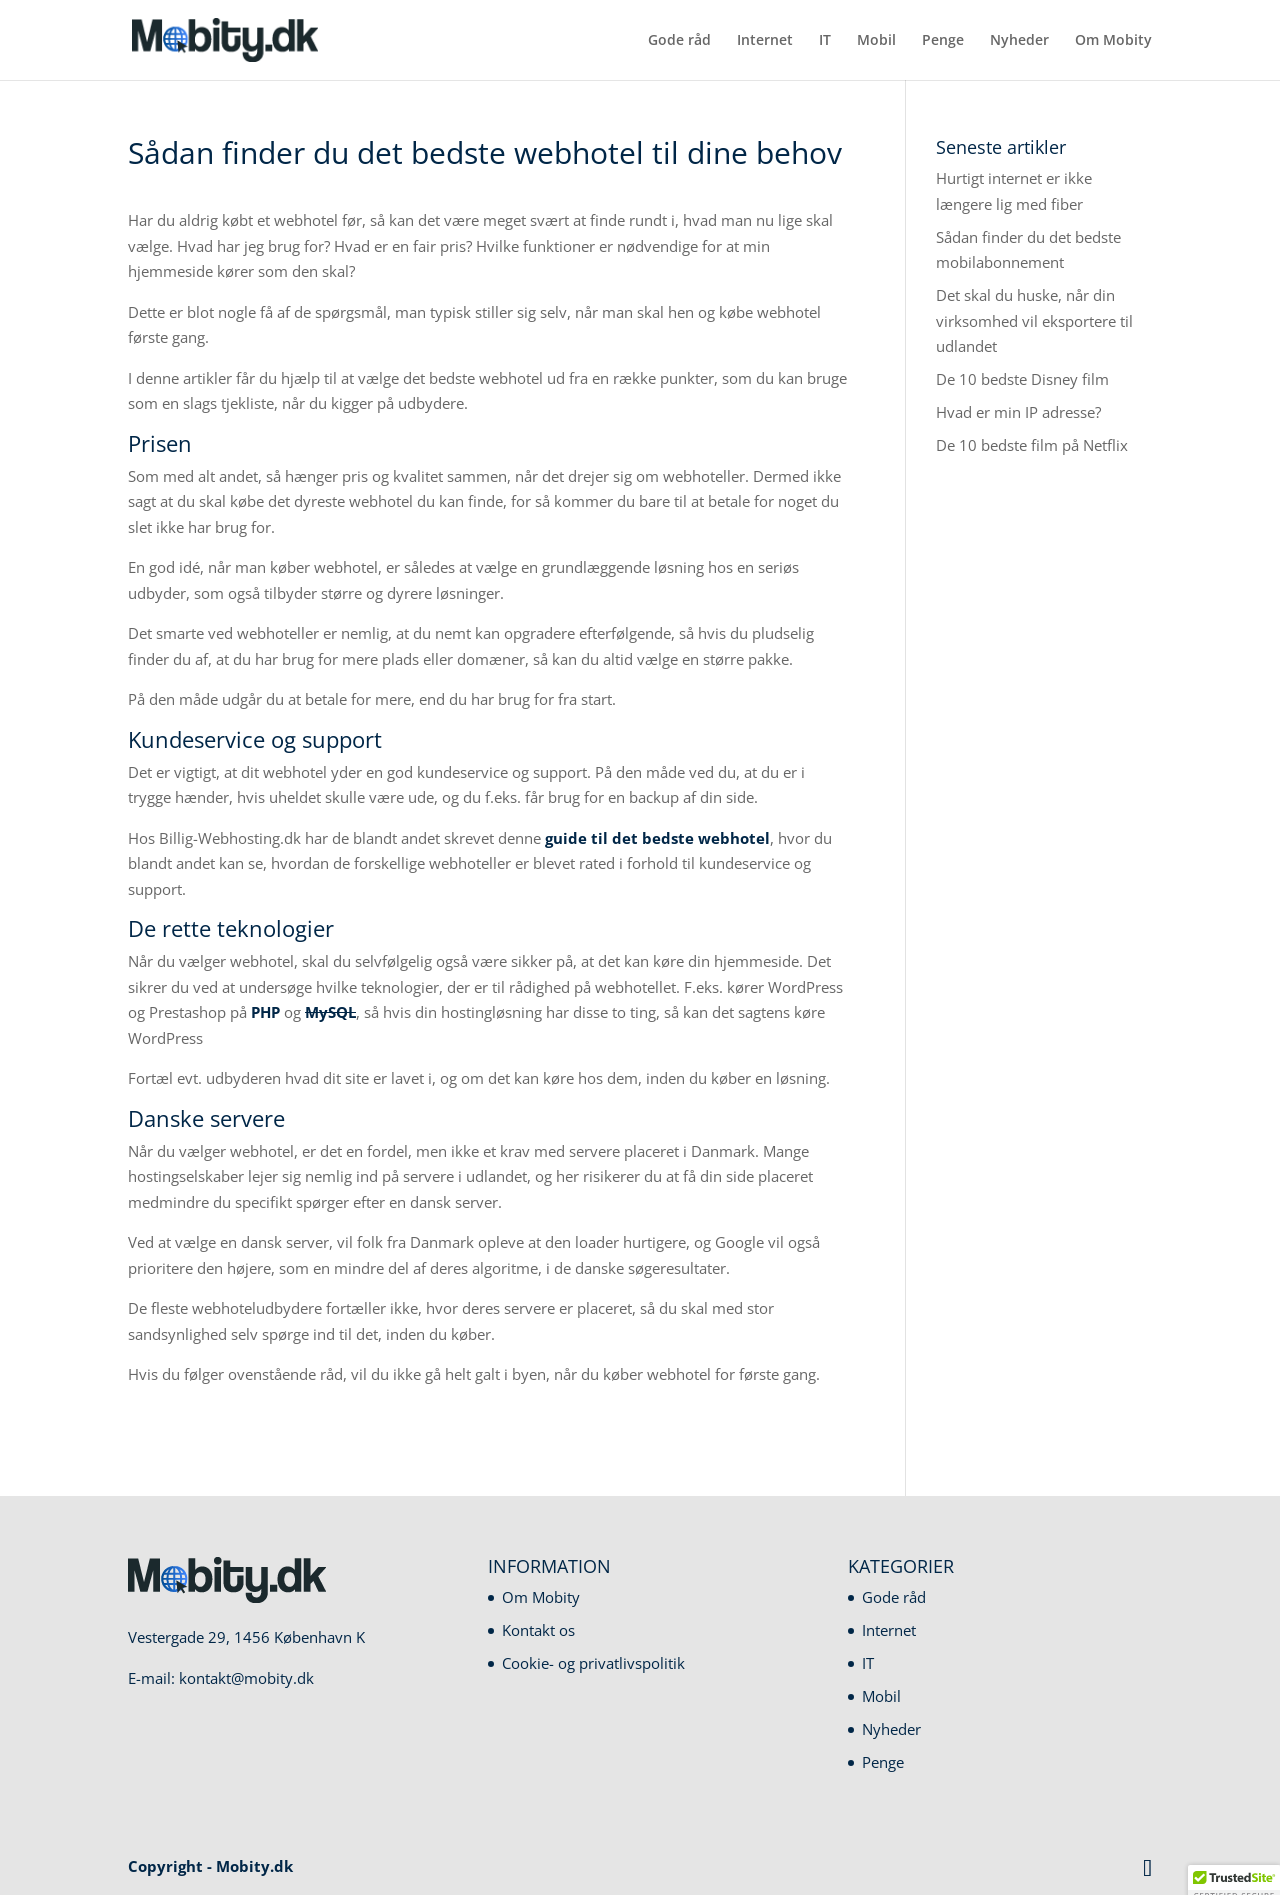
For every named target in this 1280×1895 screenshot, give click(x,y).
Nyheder (1019, 41)
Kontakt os (538, 1630)
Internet (765, 41)
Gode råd (679, 41)
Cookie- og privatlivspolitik (593, 1663)
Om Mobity (1113, 41)
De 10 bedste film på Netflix (1032, 445)
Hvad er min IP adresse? (1018, 412)
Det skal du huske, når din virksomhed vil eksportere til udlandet (1034, 320)
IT (825, 41)
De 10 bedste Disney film (1022, 379)
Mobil (876, 41)
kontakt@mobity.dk (246, 1678)
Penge (943, 41)
